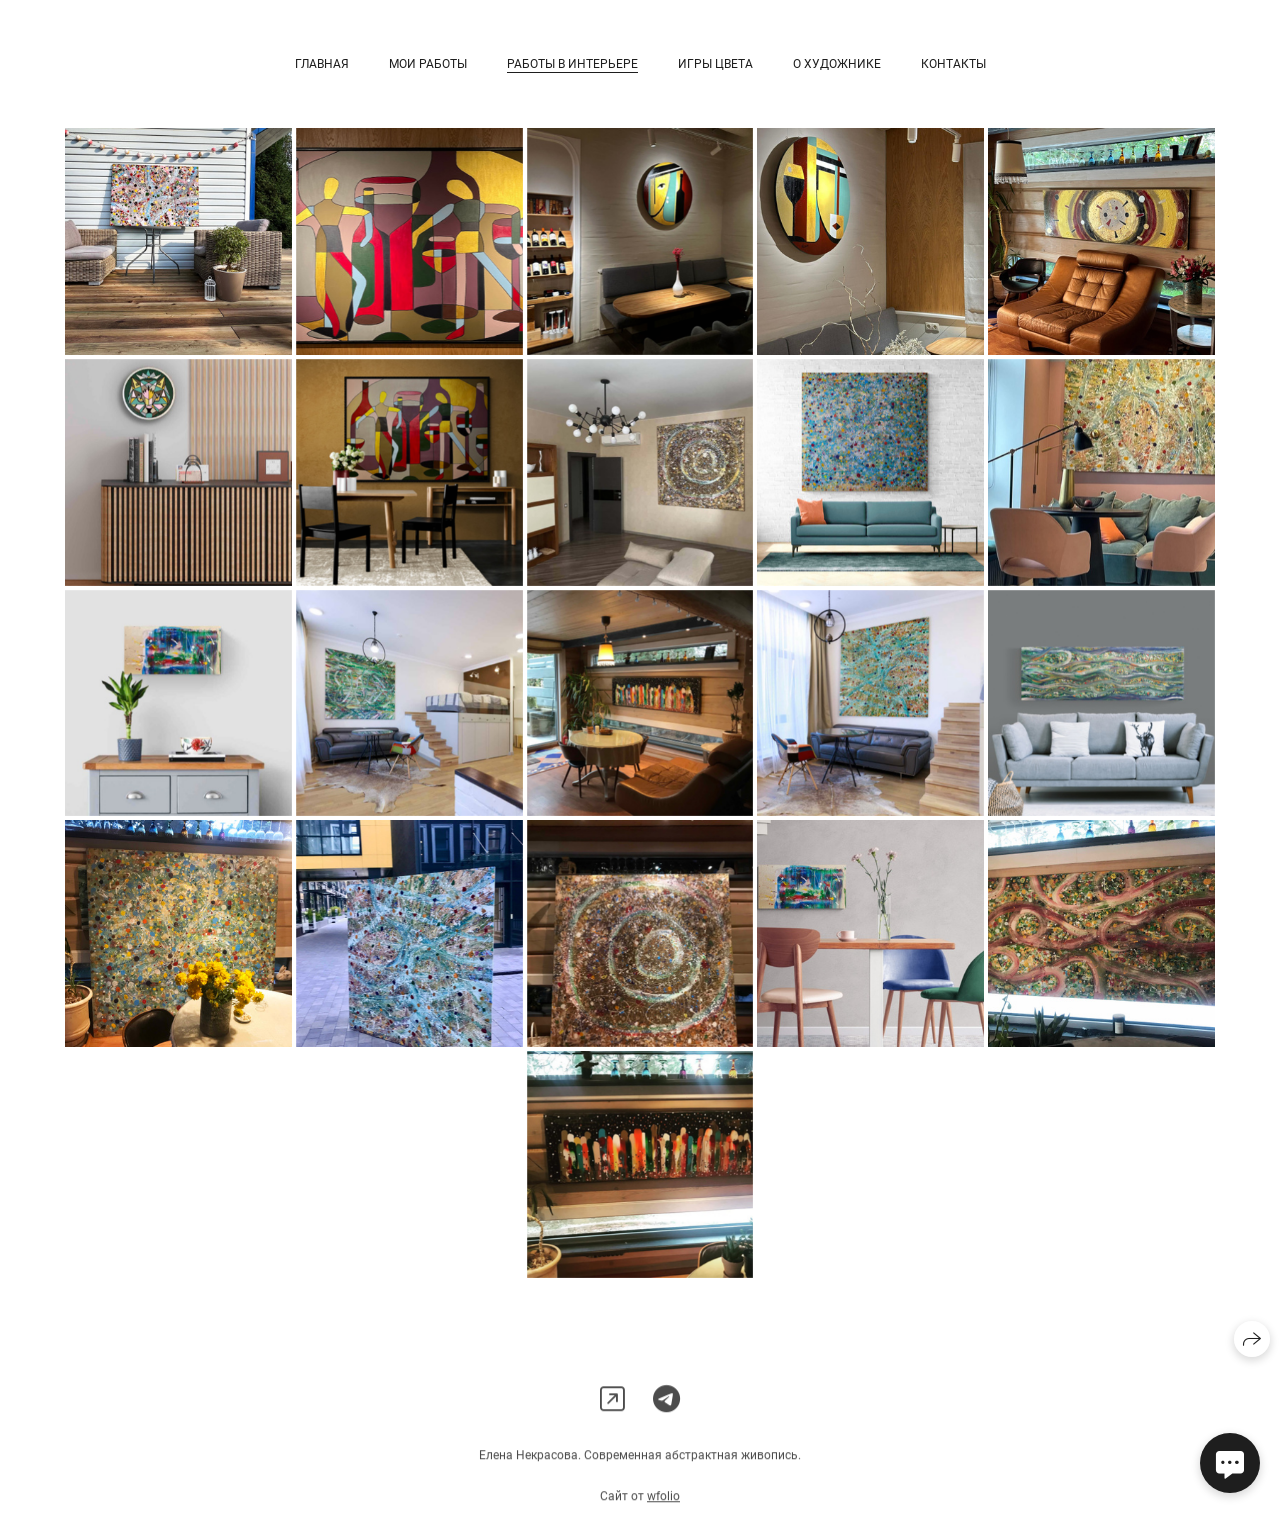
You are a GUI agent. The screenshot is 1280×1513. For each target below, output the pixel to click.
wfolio (663, 1505)
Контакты (953, 64)
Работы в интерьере (572, 64)
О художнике (837, 64)
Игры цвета (715, 64)
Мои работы (428, 64)
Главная (322, 64)
